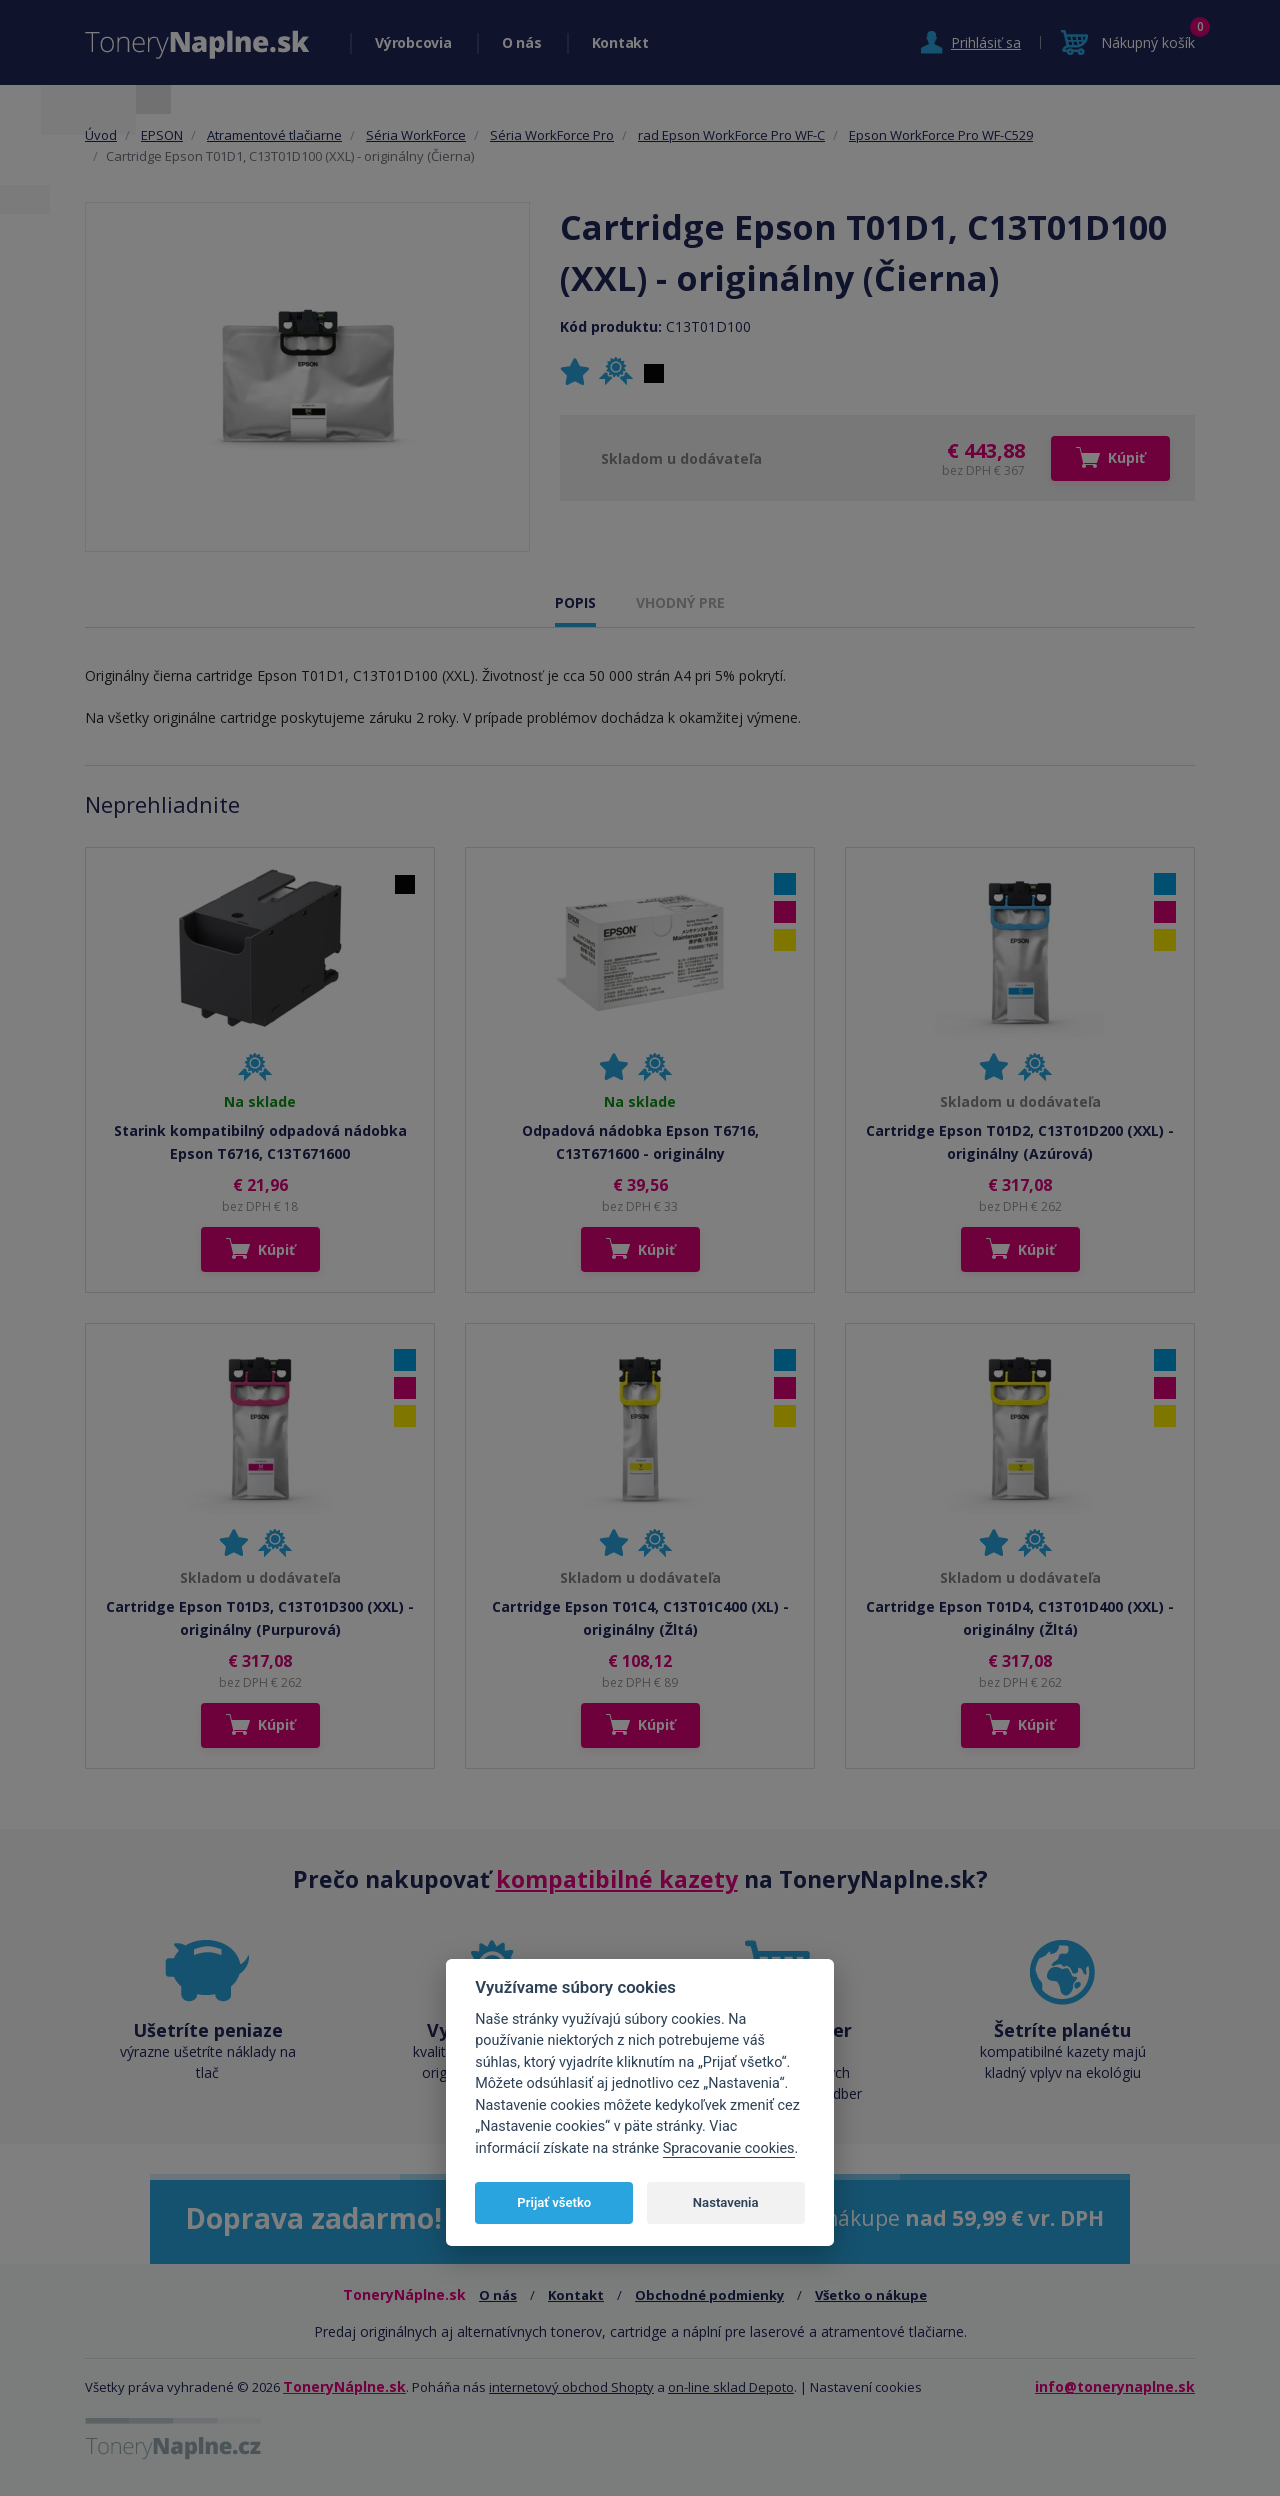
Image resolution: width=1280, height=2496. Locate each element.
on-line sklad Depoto (731, 2387)
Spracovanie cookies (729, 2148)
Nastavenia (726, 2202)
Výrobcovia (413, 42)
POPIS (575, 602)
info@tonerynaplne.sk (1115, 2386)
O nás (522, 42)
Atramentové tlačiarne (274, 135)
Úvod (101, 135)
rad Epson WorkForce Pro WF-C (731, 135)
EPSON (162, 135)
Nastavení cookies (866, 2387)
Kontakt (620, 42)
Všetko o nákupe (871, 2295)
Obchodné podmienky (709, 2295)
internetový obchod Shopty (571, 2387)
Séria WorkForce (416, 135)
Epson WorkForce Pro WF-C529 (941, 135)
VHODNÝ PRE (680, 602)
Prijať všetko (554, 2202)
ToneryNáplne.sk (344, 2386)
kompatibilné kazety (617, 1879)
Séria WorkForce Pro (552, 135)
